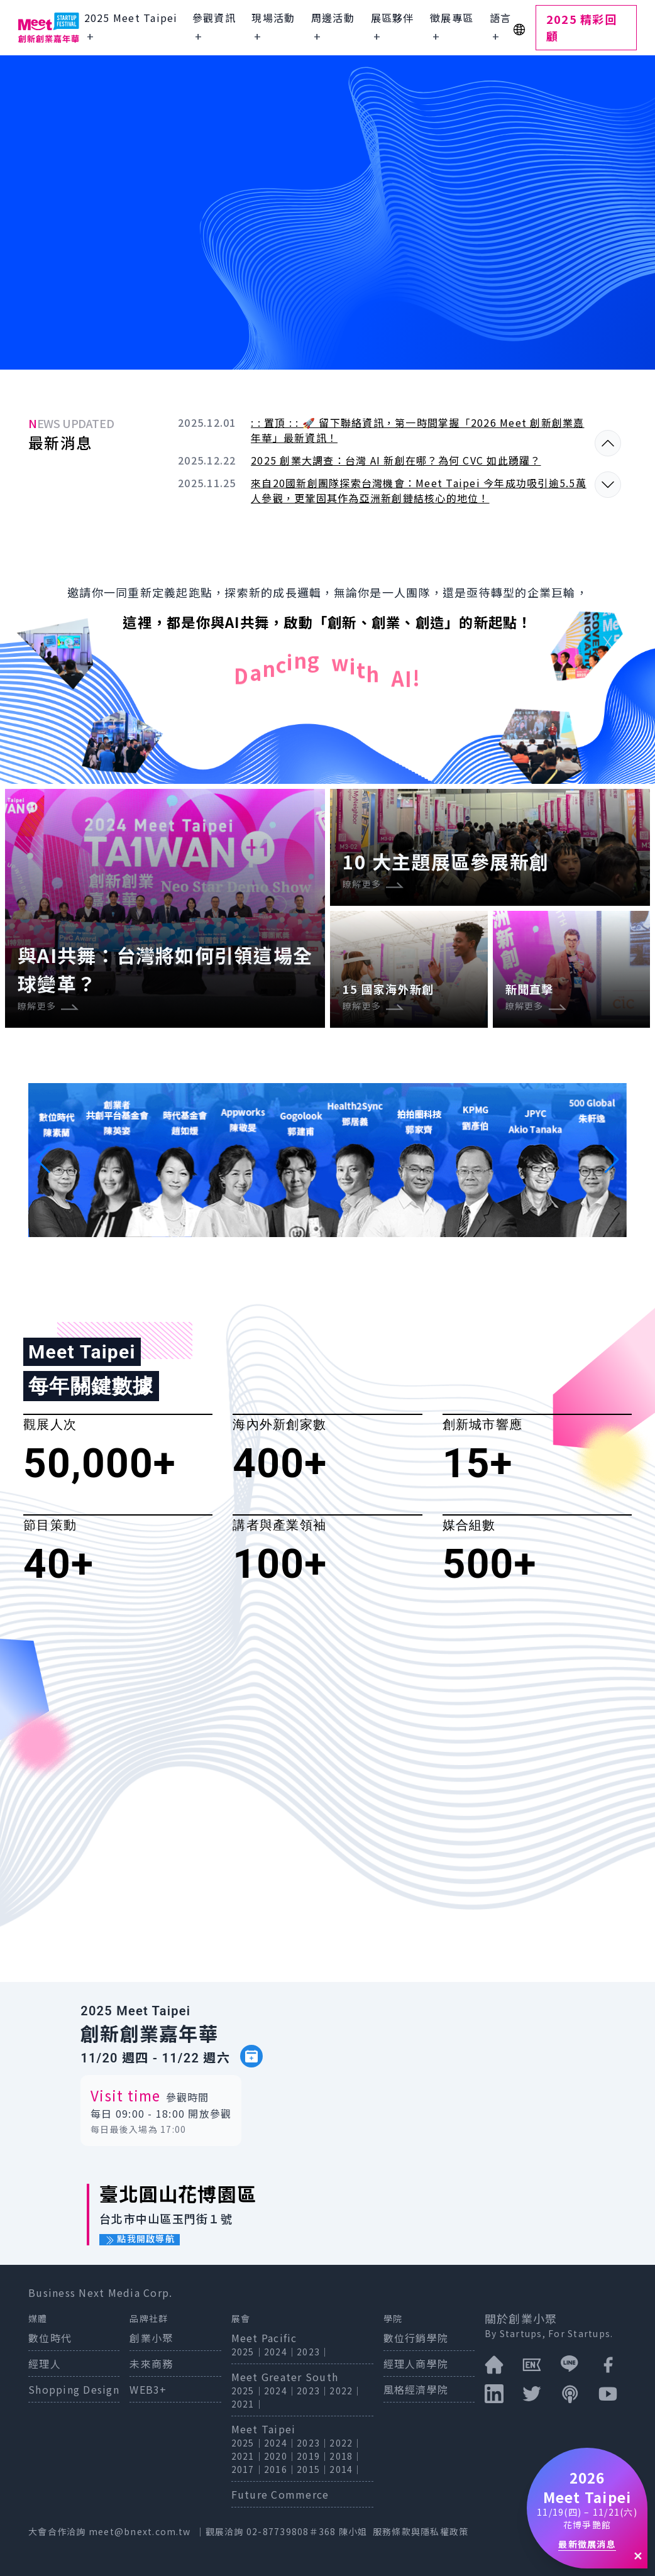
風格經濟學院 (416, 2389)
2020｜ (280, 2456)
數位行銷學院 (416, 2337)
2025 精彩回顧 (581, 27)
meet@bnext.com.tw (139, 2531)
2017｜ (247, 2469)
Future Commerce (280, 2494)
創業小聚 (151, 2337)
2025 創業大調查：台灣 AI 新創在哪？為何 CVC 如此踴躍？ (396, 460)
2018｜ (345, 2456)
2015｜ (313, 2469)
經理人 (44, 2363)
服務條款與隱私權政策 (421, 2531)
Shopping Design (73, 2389)
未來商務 (151, 2363)
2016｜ (280, 2469)
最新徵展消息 (587, 2544)
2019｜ (313, 2456)
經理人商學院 (416, 2363)
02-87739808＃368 (292, 2531)
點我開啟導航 (139, 2239)
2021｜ (247, 2403)
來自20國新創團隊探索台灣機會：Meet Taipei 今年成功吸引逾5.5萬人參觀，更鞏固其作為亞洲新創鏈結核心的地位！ (418, 490)
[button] (43, 1160)
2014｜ (345, 2469)
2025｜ (247, 2351)
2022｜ (345, 2390)
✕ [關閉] (637, 2555)
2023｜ (313, 2351)
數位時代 (50, 2337)
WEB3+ (148, 2389)
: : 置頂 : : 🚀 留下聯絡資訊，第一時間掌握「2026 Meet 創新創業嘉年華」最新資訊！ (418, 430)
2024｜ (280, 2351)
